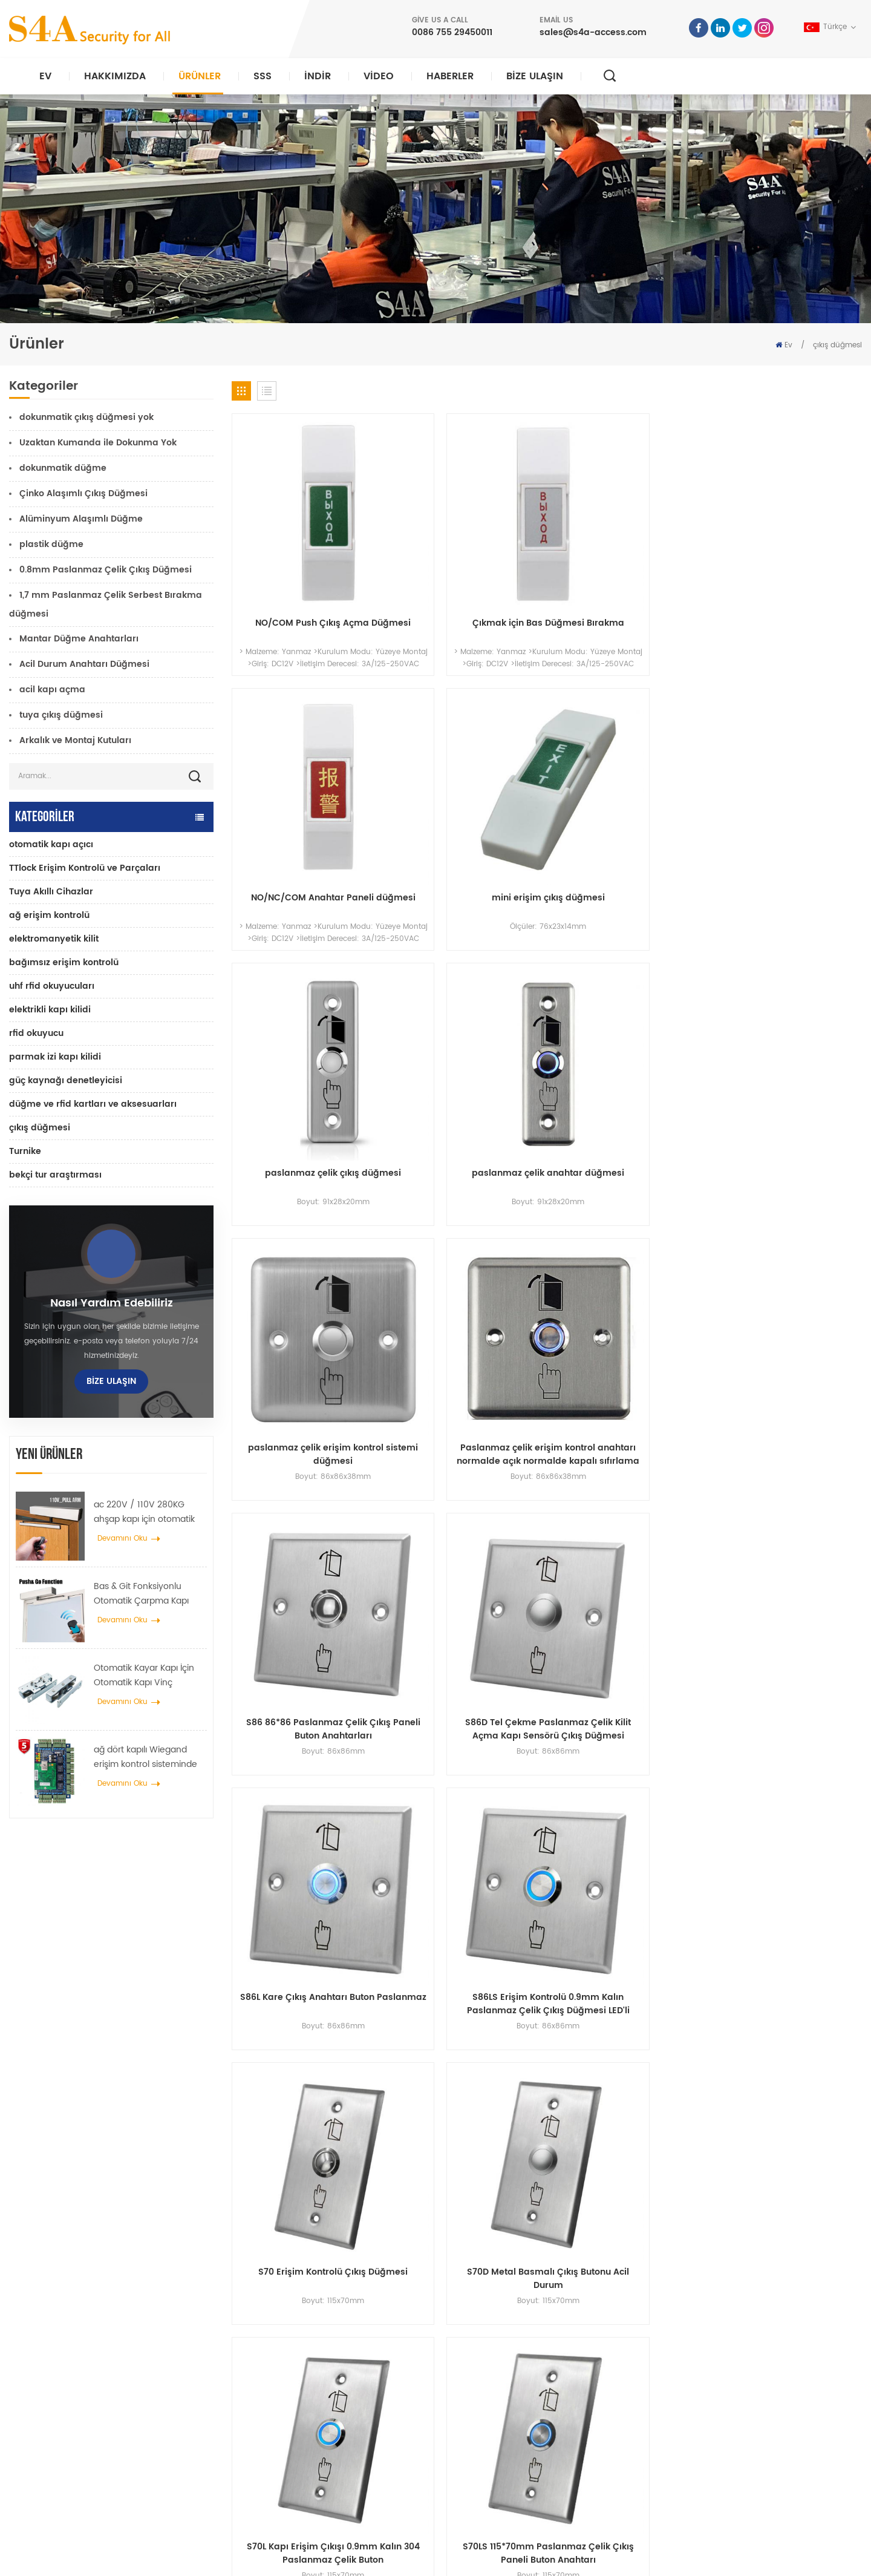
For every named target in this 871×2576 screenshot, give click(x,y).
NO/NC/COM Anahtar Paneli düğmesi (627, 576)
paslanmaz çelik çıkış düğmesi (306, 789)
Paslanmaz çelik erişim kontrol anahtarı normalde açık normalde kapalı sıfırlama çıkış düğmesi (787, 796)
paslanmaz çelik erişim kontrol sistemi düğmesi (627, 796)
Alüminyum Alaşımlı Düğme (81, 519)
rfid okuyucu (36, 1033)
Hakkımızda (115, 76)
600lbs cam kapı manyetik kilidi (323, 2404)
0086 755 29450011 (452, 32)
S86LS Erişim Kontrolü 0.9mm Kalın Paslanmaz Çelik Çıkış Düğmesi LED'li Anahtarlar (787, 1017)
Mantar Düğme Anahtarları (79, 639)
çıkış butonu (287, 2326)
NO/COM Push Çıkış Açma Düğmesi (306, 576)
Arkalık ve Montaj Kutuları (75, 740)
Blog (473, 2442)
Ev (45, 76)
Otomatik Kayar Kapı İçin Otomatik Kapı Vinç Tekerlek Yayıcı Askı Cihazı (147, 1675)
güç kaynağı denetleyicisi (65, 1080)
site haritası (486, 2462)
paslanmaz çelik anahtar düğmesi (466, 796)
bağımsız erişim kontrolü (64, 962)
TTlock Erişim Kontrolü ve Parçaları (84, 868)
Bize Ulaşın (534, 76)
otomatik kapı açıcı (51, 844)
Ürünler (199, 76)
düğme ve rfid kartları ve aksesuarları (93, 1104)
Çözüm (478, 2404)
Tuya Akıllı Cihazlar (51, 892)
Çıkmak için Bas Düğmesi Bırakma (467, 576)
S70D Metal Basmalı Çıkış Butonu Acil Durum (466, 1237)
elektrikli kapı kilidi (50, 1010)
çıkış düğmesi (837, 345)
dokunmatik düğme (62, 468)
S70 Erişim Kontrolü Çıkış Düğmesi (306, 1237)
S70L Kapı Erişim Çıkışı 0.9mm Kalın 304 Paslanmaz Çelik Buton (627, 1237)
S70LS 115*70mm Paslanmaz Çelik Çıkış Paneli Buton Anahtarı (787, 1237)
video (379, 76)
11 (737, 1319)
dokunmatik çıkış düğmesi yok (86, 417)
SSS (262, 76)
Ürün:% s (480, 2365)
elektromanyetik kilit (54, 939)
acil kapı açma (52, 689)
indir (317, 76)
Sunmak (632, 2184)
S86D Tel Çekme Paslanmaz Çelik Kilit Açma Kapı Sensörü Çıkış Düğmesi (466, 1017)
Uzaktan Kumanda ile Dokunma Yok (98, 443)
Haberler (450, 76)
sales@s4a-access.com (593, 32)
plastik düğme (51, 544)
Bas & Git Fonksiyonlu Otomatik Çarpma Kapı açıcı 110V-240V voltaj (141, 1593)
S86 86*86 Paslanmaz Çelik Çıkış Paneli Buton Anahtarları (306, 1017)
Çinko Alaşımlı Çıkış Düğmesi (83, 493)
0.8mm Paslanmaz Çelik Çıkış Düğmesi (105, 570)
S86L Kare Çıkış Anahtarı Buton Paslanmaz (627, 1017)
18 (817, 1319)
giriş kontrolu (289, 2365)
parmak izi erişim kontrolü (311, 2423)
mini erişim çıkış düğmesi (787, 569)
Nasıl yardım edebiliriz (111, 1303)
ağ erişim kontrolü (49, 915)
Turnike (25, 1151)
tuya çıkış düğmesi (61, 715)
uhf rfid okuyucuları (51, 986)
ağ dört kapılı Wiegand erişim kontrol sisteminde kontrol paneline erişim (145, 1757)
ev (469, 2326)
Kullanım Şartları (494, 2481)
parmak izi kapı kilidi (55, 1057)
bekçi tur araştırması (55, 1175)
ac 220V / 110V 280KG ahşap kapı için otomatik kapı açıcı (144, 1512)
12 (764, 1319)
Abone (644, 2412)
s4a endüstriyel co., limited (82, 2307)
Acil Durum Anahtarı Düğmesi (84, 664)
